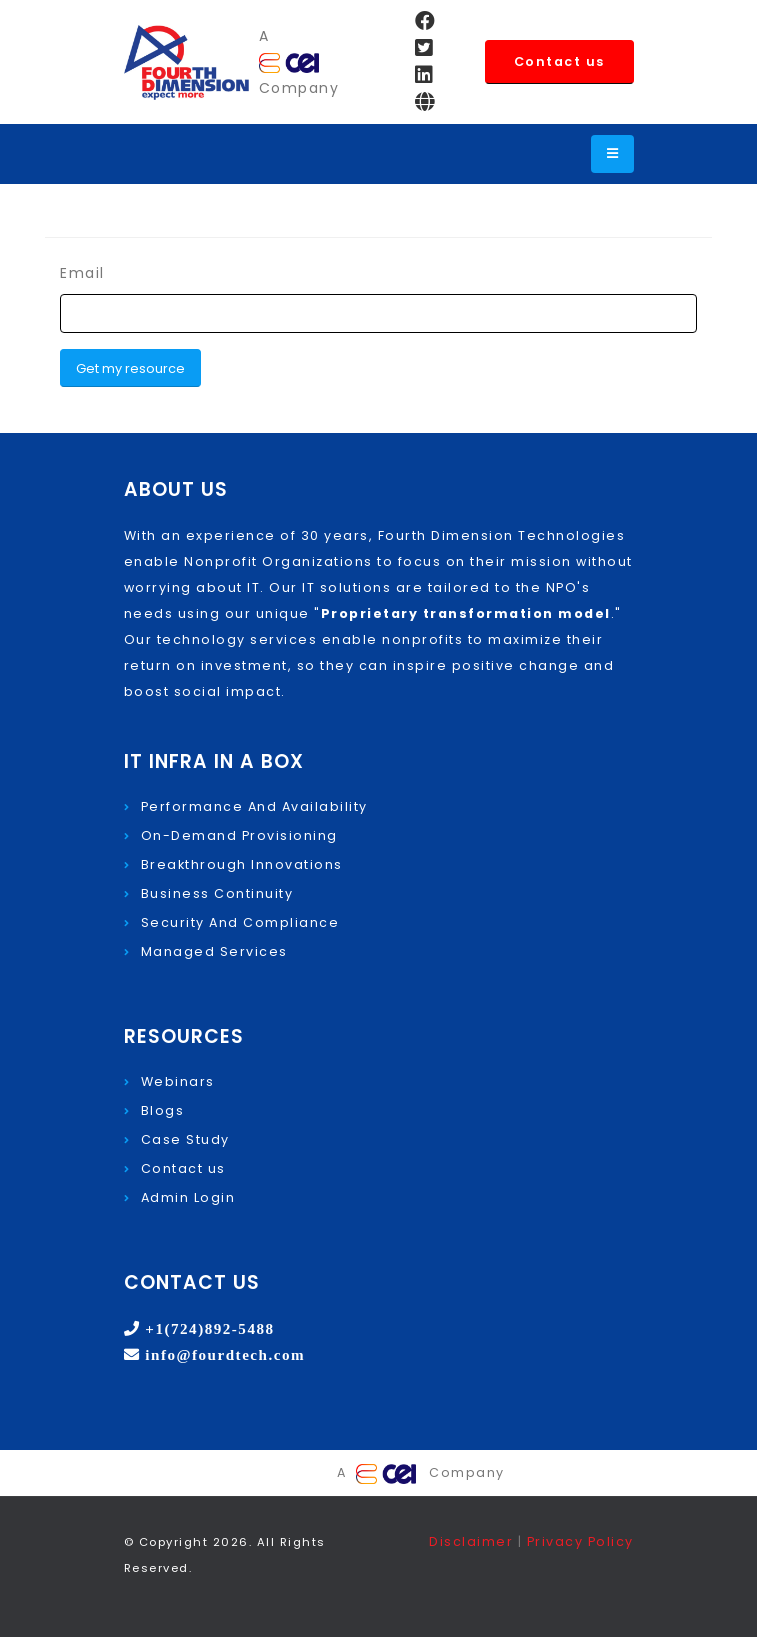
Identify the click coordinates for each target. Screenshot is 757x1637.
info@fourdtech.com (222, 1354)
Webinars (178, 1081)
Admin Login (188, 1197)
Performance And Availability (254, 806)
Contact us (559, 61)
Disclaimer (473, 1541)
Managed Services (214, 951)
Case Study (185, 1139)
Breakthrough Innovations (242, 864)
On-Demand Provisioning (239, 835)
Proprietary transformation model (466, 613)
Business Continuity (217, 893)
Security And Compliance (240, 922)
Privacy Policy (580, 1541)
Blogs (163, 1110)
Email (82, 273)
